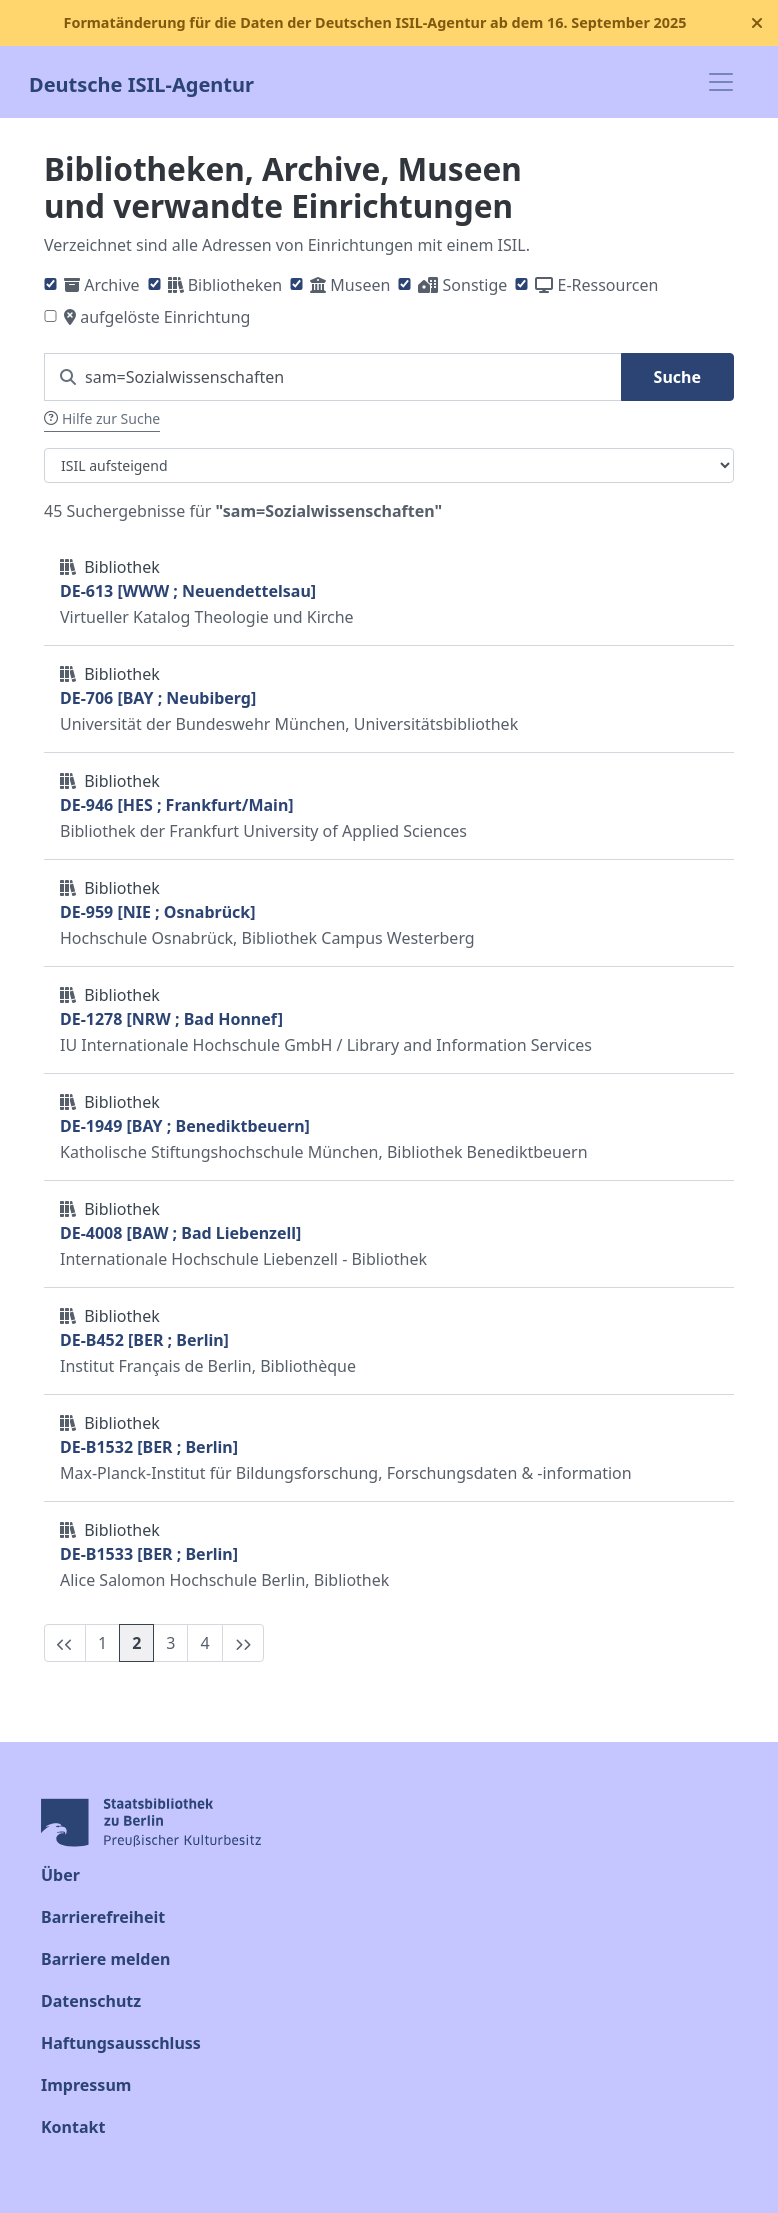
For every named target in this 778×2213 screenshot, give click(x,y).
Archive (111, 285)
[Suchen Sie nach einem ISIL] (333, 377)
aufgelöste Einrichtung (165, 317)
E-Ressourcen (608, 285)
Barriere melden (105, 1959)
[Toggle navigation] (721, 82)
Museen (360, 285)
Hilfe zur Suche (102, 418)
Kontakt (73, 2127)
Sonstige (475, 285)
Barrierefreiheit (103, 1917)
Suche (677, 377)
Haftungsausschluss (121, 2043)
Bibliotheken (235, 285)
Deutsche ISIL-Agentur (141, 82)
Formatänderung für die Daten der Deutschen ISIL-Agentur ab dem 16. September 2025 (374, 22)
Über (60, 1875)
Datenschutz (91, 2001)
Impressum (86, 2085)
